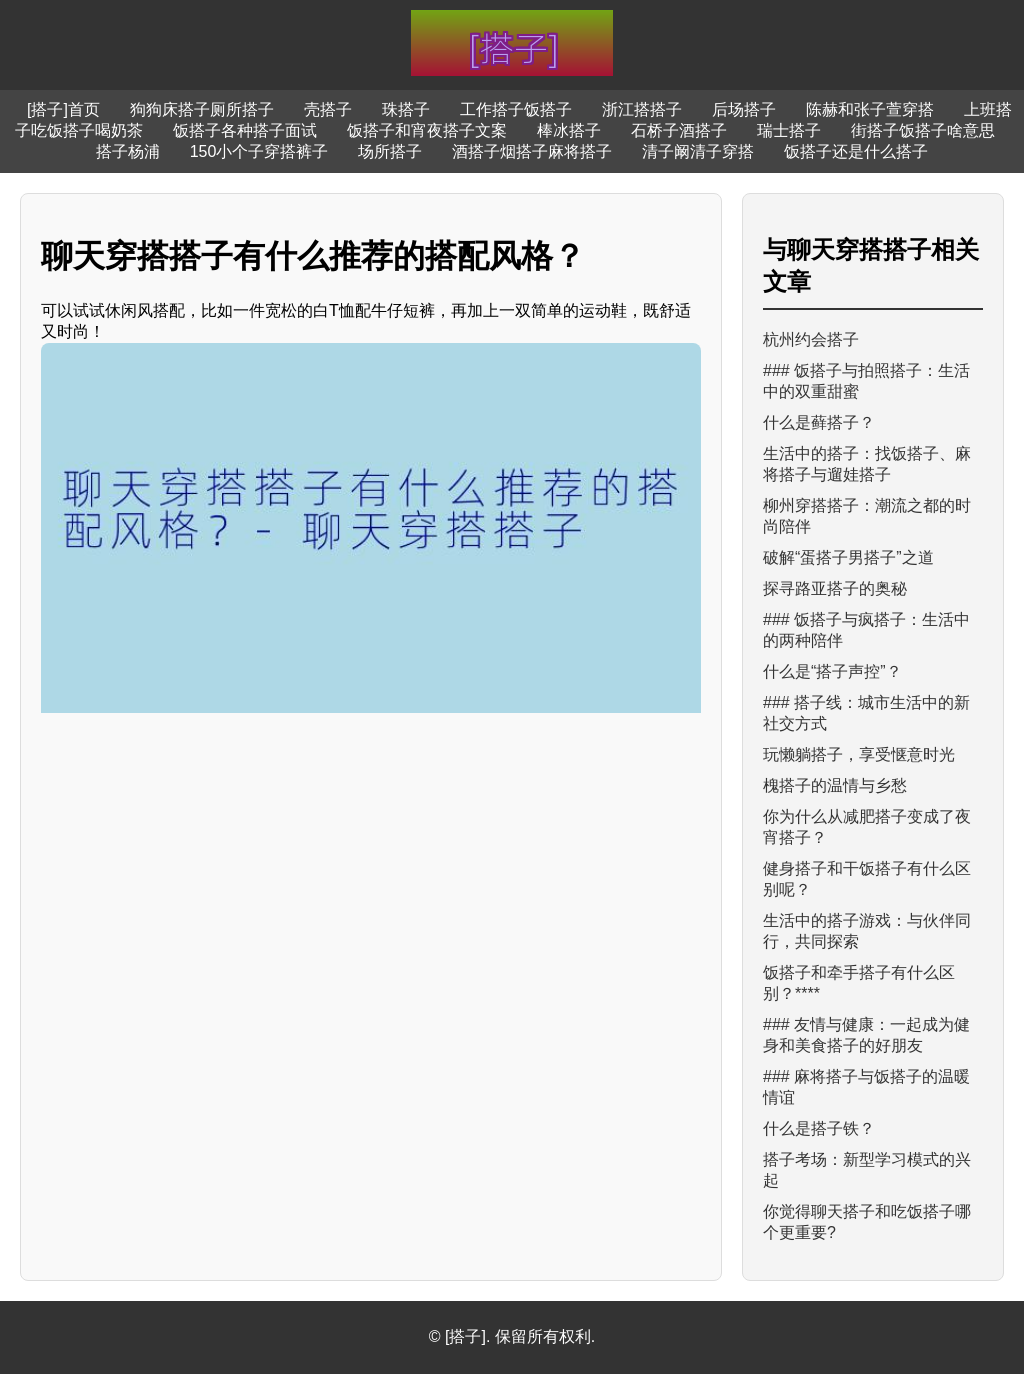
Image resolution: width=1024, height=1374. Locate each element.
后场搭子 (744, 109)
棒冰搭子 (569, 130)
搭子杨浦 (128, 151)
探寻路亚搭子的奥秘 (835, 588)
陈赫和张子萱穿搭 (870, 109)
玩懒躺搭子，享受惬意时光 (859, 754)
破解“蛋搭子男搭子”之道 (848, 557)
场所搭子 (390, 151)
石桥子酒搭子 (679, 130)
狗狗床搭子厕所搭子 (202, 109)
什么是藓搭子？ (819, 422)
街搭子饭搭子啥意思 (923, 130)
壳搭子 (328, 109)
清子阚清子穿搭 (698, 151)
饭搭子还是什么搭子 (856, 151)
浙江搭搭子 (642, 109)
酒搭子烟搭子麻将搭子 (532, 151)
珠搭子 (406, 109)
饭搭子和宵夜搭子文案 (427, 130)
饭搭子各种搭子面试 (245, 130)
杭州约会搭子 (811, 339)
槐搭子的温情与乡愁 (835, 785)
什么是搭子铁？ (819, 1128)
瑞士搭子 (789, 130)
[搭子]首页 (63, 109)
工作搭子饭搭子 (516, 109)
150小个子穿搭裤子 (259, 151)
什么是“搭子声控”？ (832, 671)
